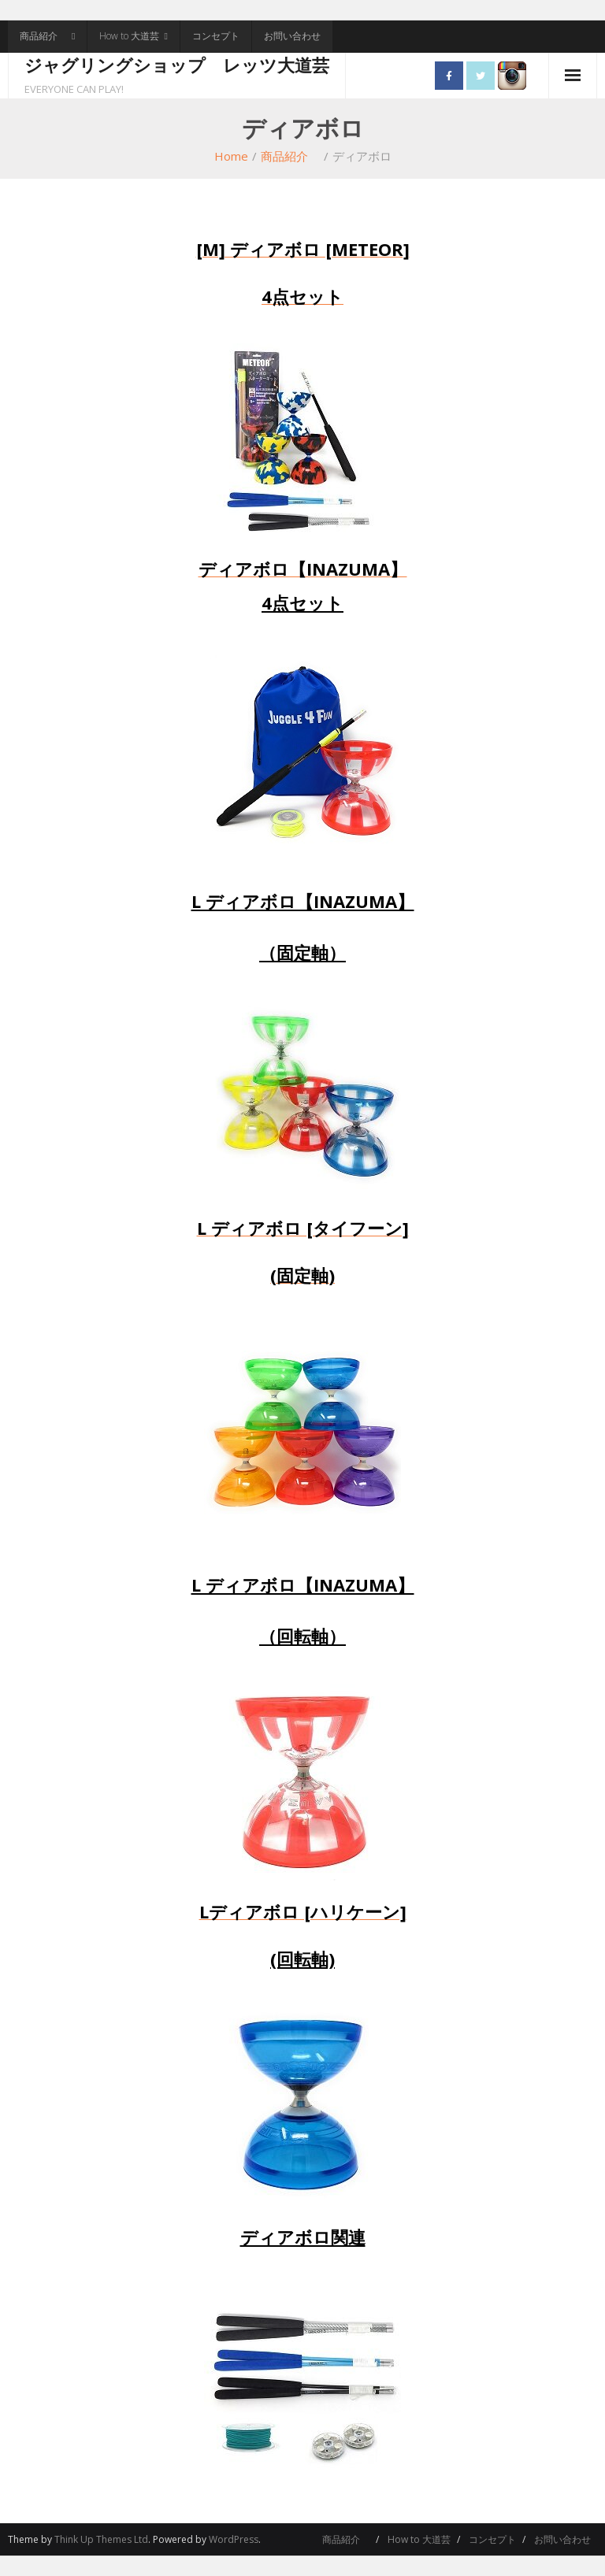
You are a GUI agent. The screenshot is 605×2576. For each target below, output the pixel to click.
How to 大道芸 (129, 36)
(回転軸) (302, 1958)
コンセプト (215, 36)
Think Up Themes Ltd (101, 2539)
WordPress (233, 2539)
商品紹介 (43, 36)
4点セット (302, 602)
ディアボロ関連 (303, 2236)
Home (231, 156)
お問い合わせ (292, 36)
